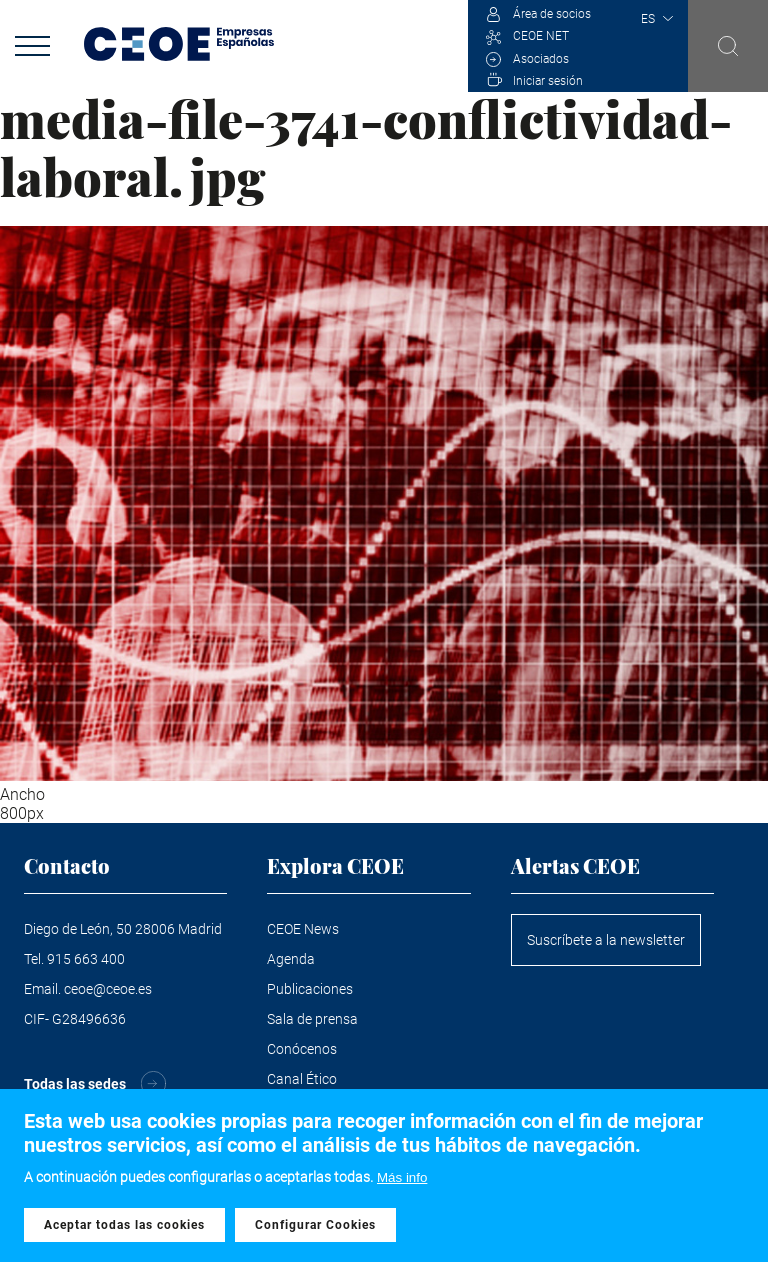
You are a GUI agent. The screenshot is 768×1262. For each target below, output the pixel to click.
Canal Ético (302, 1079)
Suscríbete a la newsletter (606, 940)
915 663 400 (86, 959)
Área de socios (552, 14)
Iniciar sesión (548, 81)
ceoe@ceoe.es (108, 989)
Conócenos (302, 1049)
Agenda (291, 959)
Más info (402, 1182)
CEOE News (303, 929)
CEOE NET (541, 36)
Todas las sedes (75, 1084)
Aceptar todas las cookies (124, 1229)
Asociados (541, 59)
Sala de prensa (312, 1019)
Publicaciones (310, 989)
